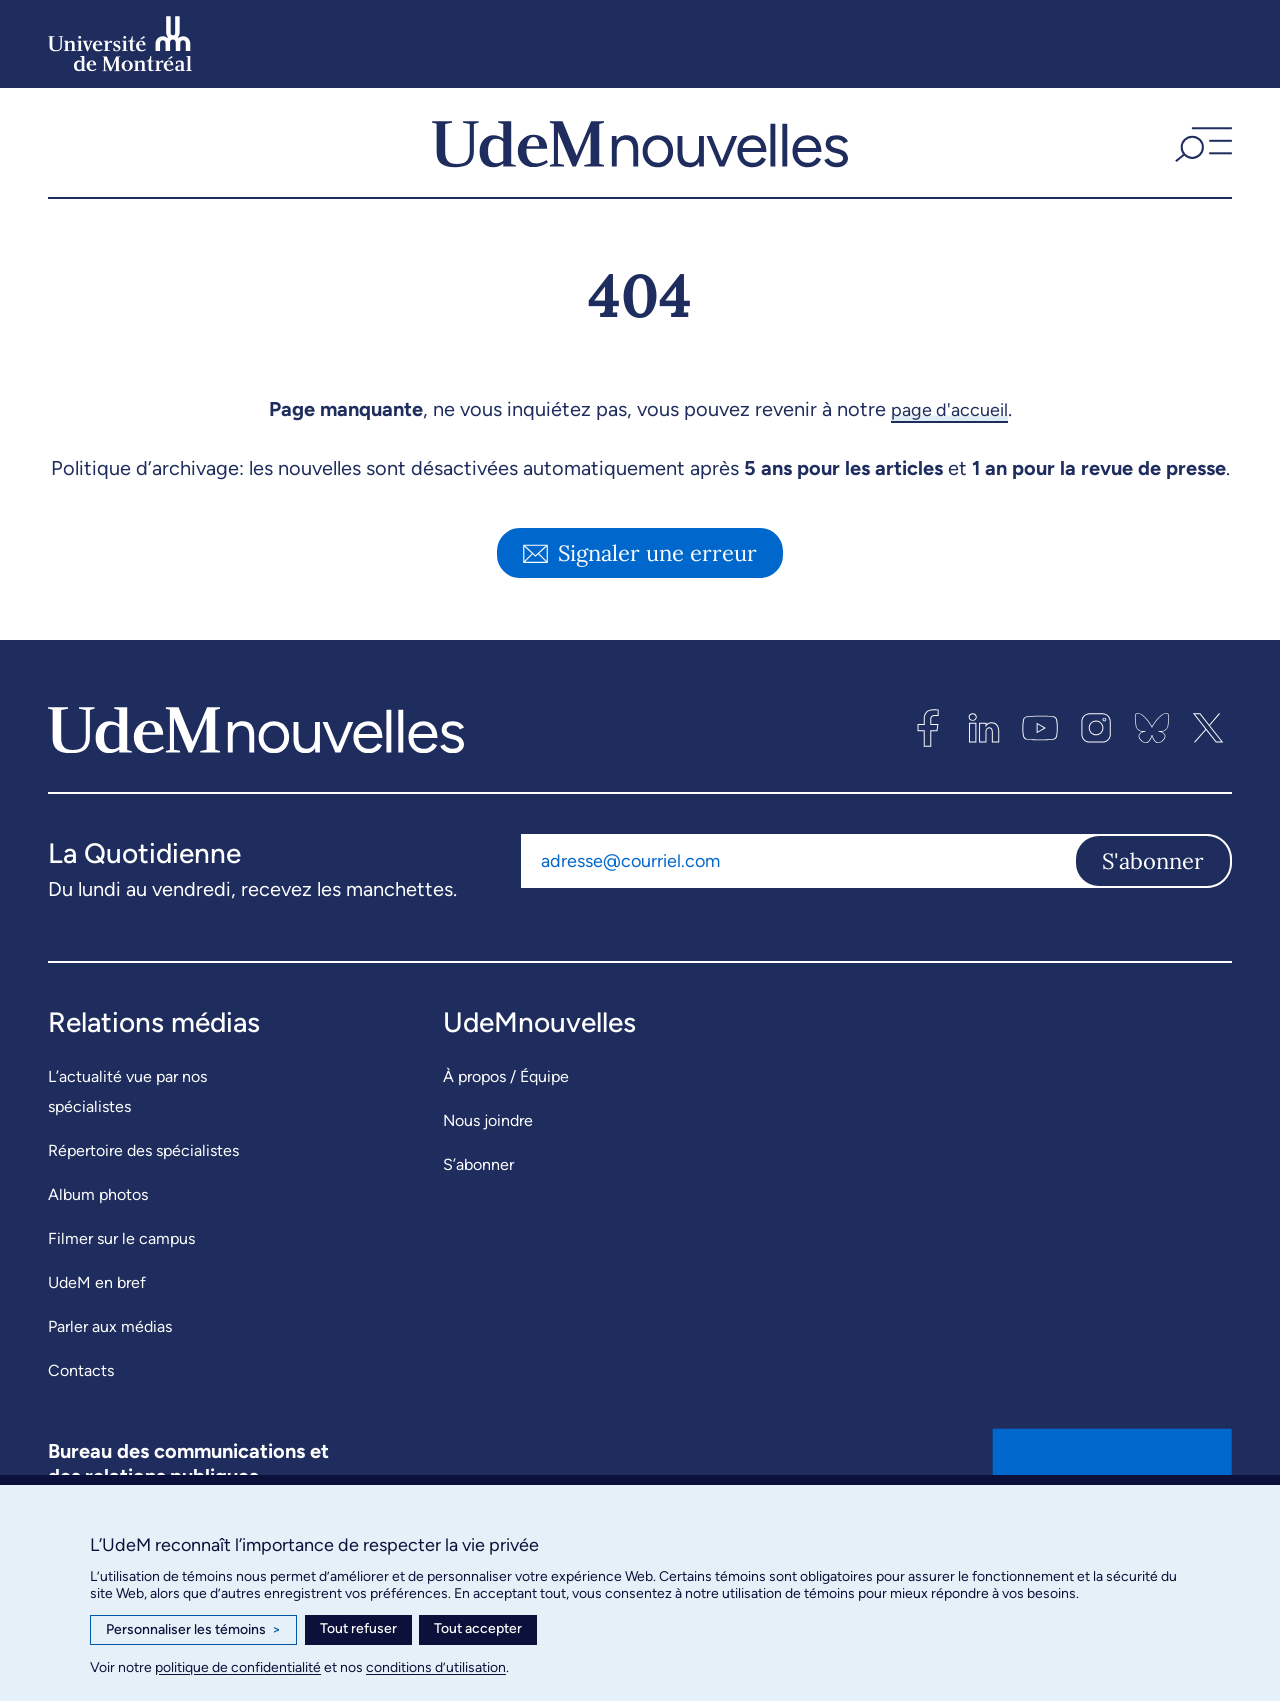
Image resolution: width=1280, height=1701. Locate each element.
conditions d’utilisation (436, 1667)
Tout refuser (358, 1628)
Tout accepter (478, 1628)
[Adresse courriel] (797, 893)
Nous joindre (488, 1153)
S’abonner (478, 1197)
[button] (1201, 159)
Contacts (81, 1403)
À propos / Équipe (506, 1109)
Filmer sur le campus (121, 1271)
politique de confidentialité (238, 1667)
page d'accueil (949, 442)
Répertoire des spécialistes (143, 1183)
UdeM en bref (97, 1315)
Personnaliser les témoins (193, 1630)
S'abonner (1153, 893)
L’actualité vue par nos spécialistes (127, 1124)
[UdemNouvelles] (640, 159)
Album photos (98, 1227)
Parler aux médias (110, 1359)
